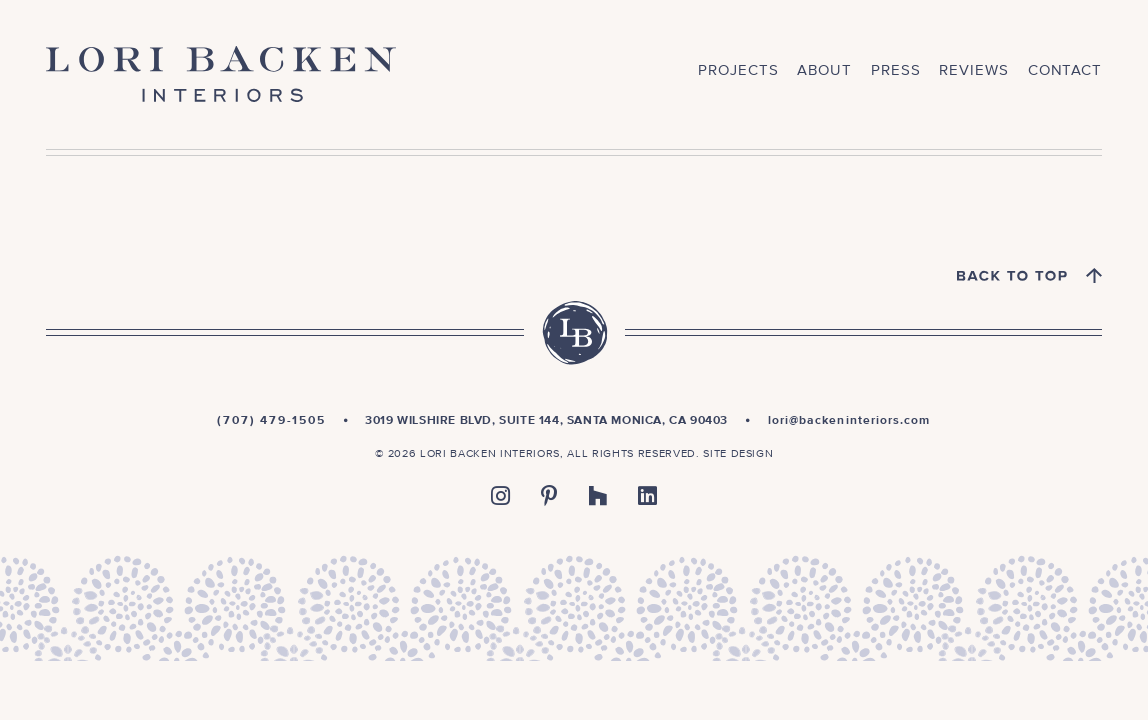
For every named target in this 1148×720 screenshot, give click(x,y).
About (824, 70)
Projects (738, 70)
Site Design (738, 453)
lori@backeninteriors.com (849, 421)
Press (896, 70)
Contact (1065, 70)
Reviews (973, 70)
